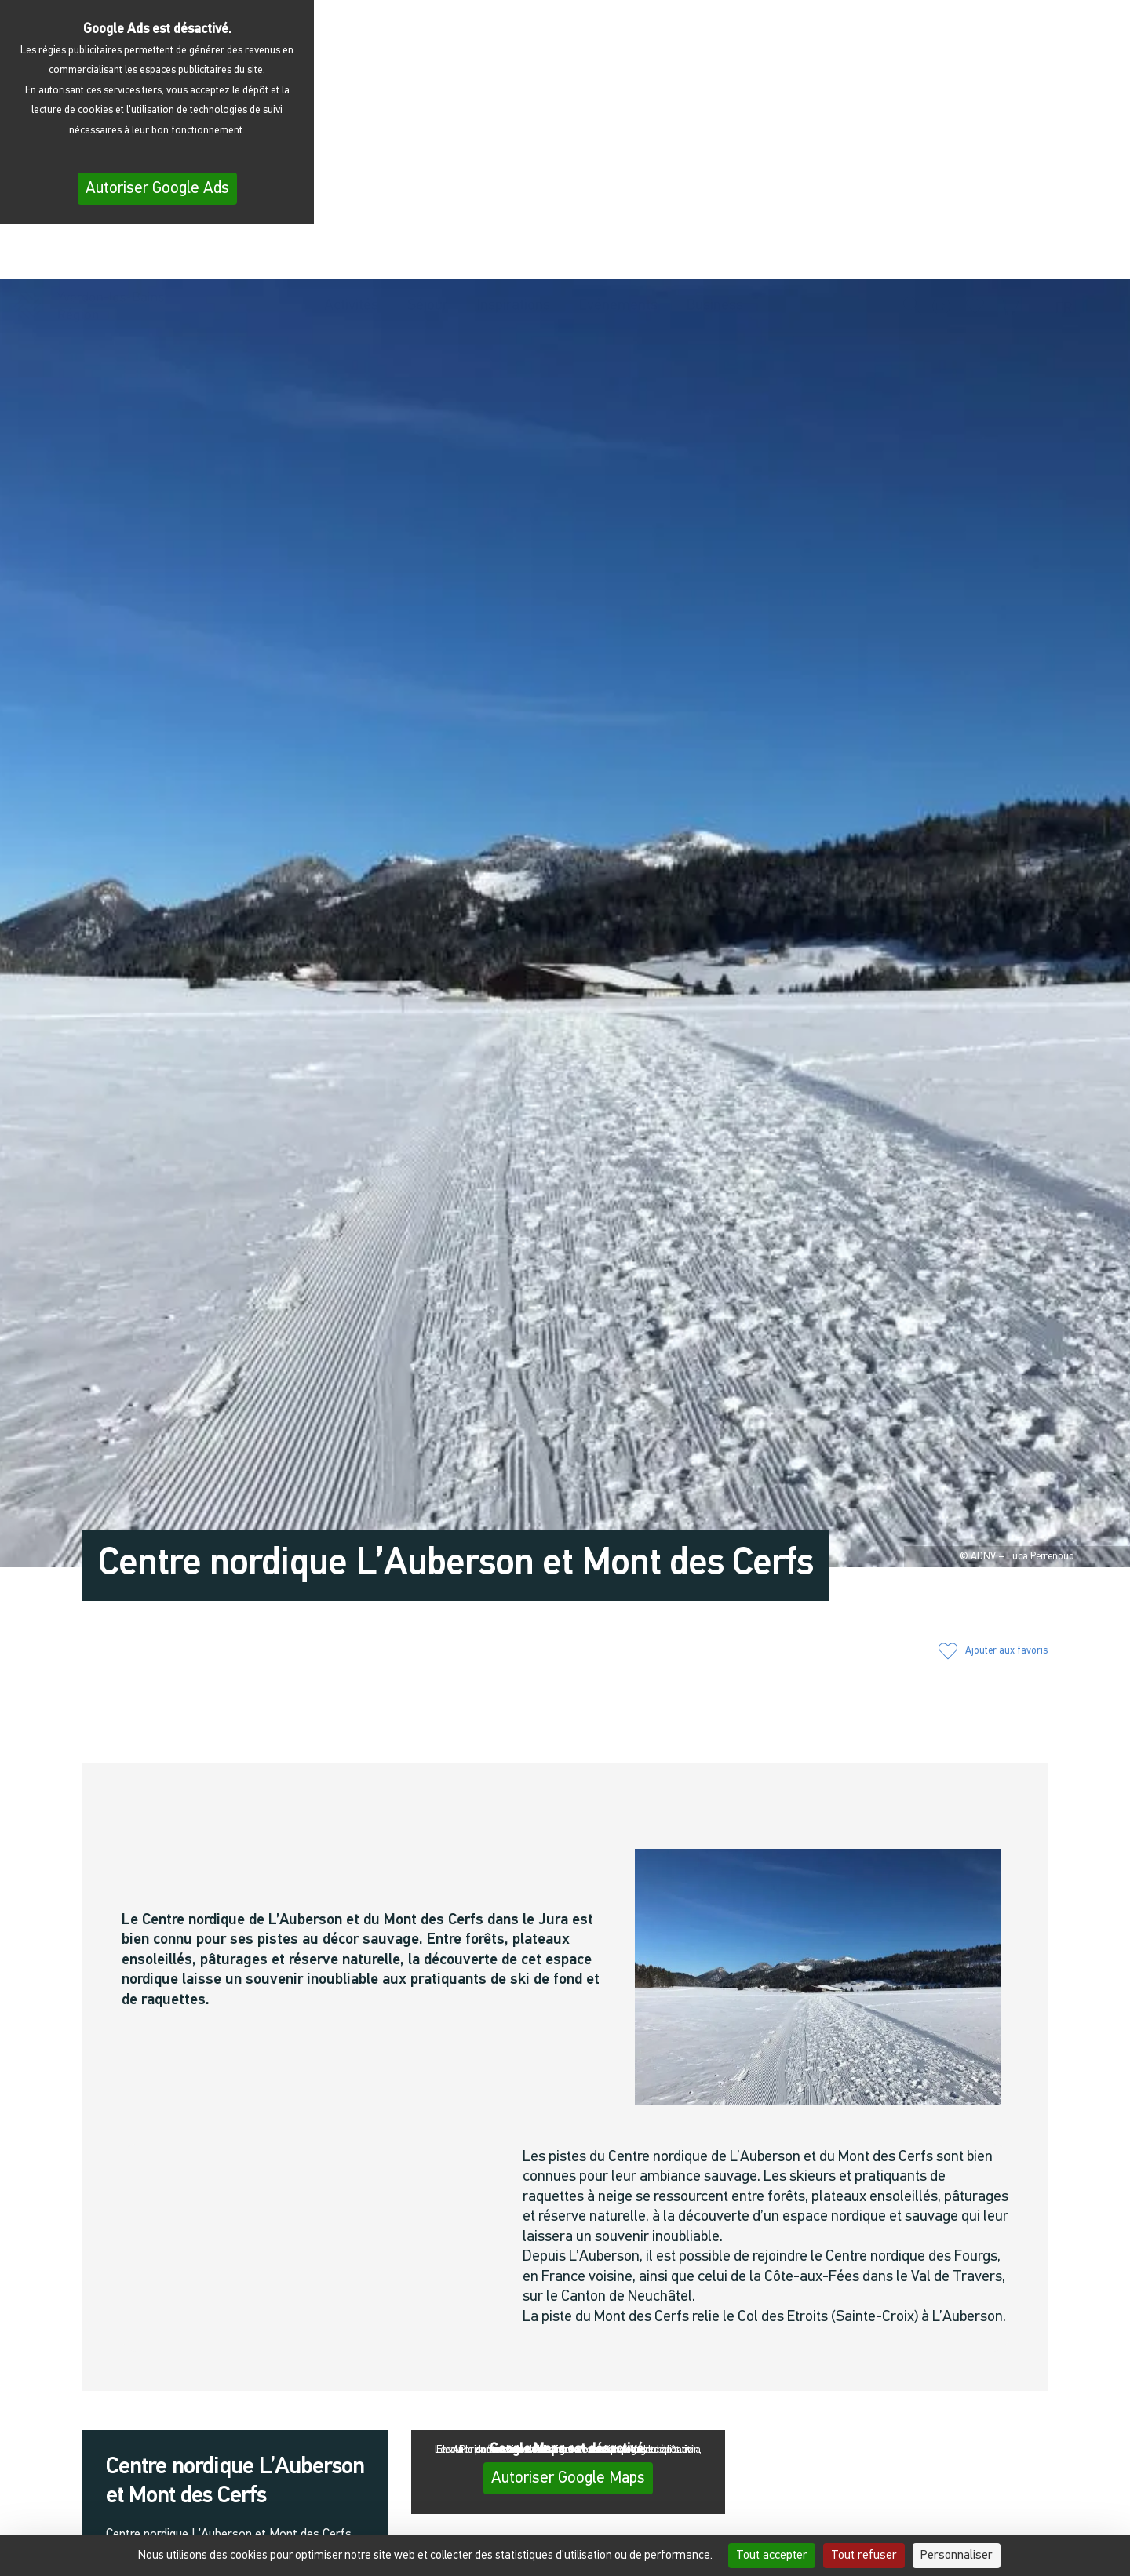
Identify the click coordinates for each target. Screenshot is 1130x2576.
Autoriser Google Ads (157, 188)
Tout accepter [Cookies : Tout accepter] (771, 2555)
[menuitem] (1067, 256)
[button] (912, 253)
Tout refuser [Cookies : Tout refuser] (864, 2555)
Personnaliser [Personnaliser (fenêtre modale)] (956, 2555)
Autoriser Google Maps (568, 2478)
